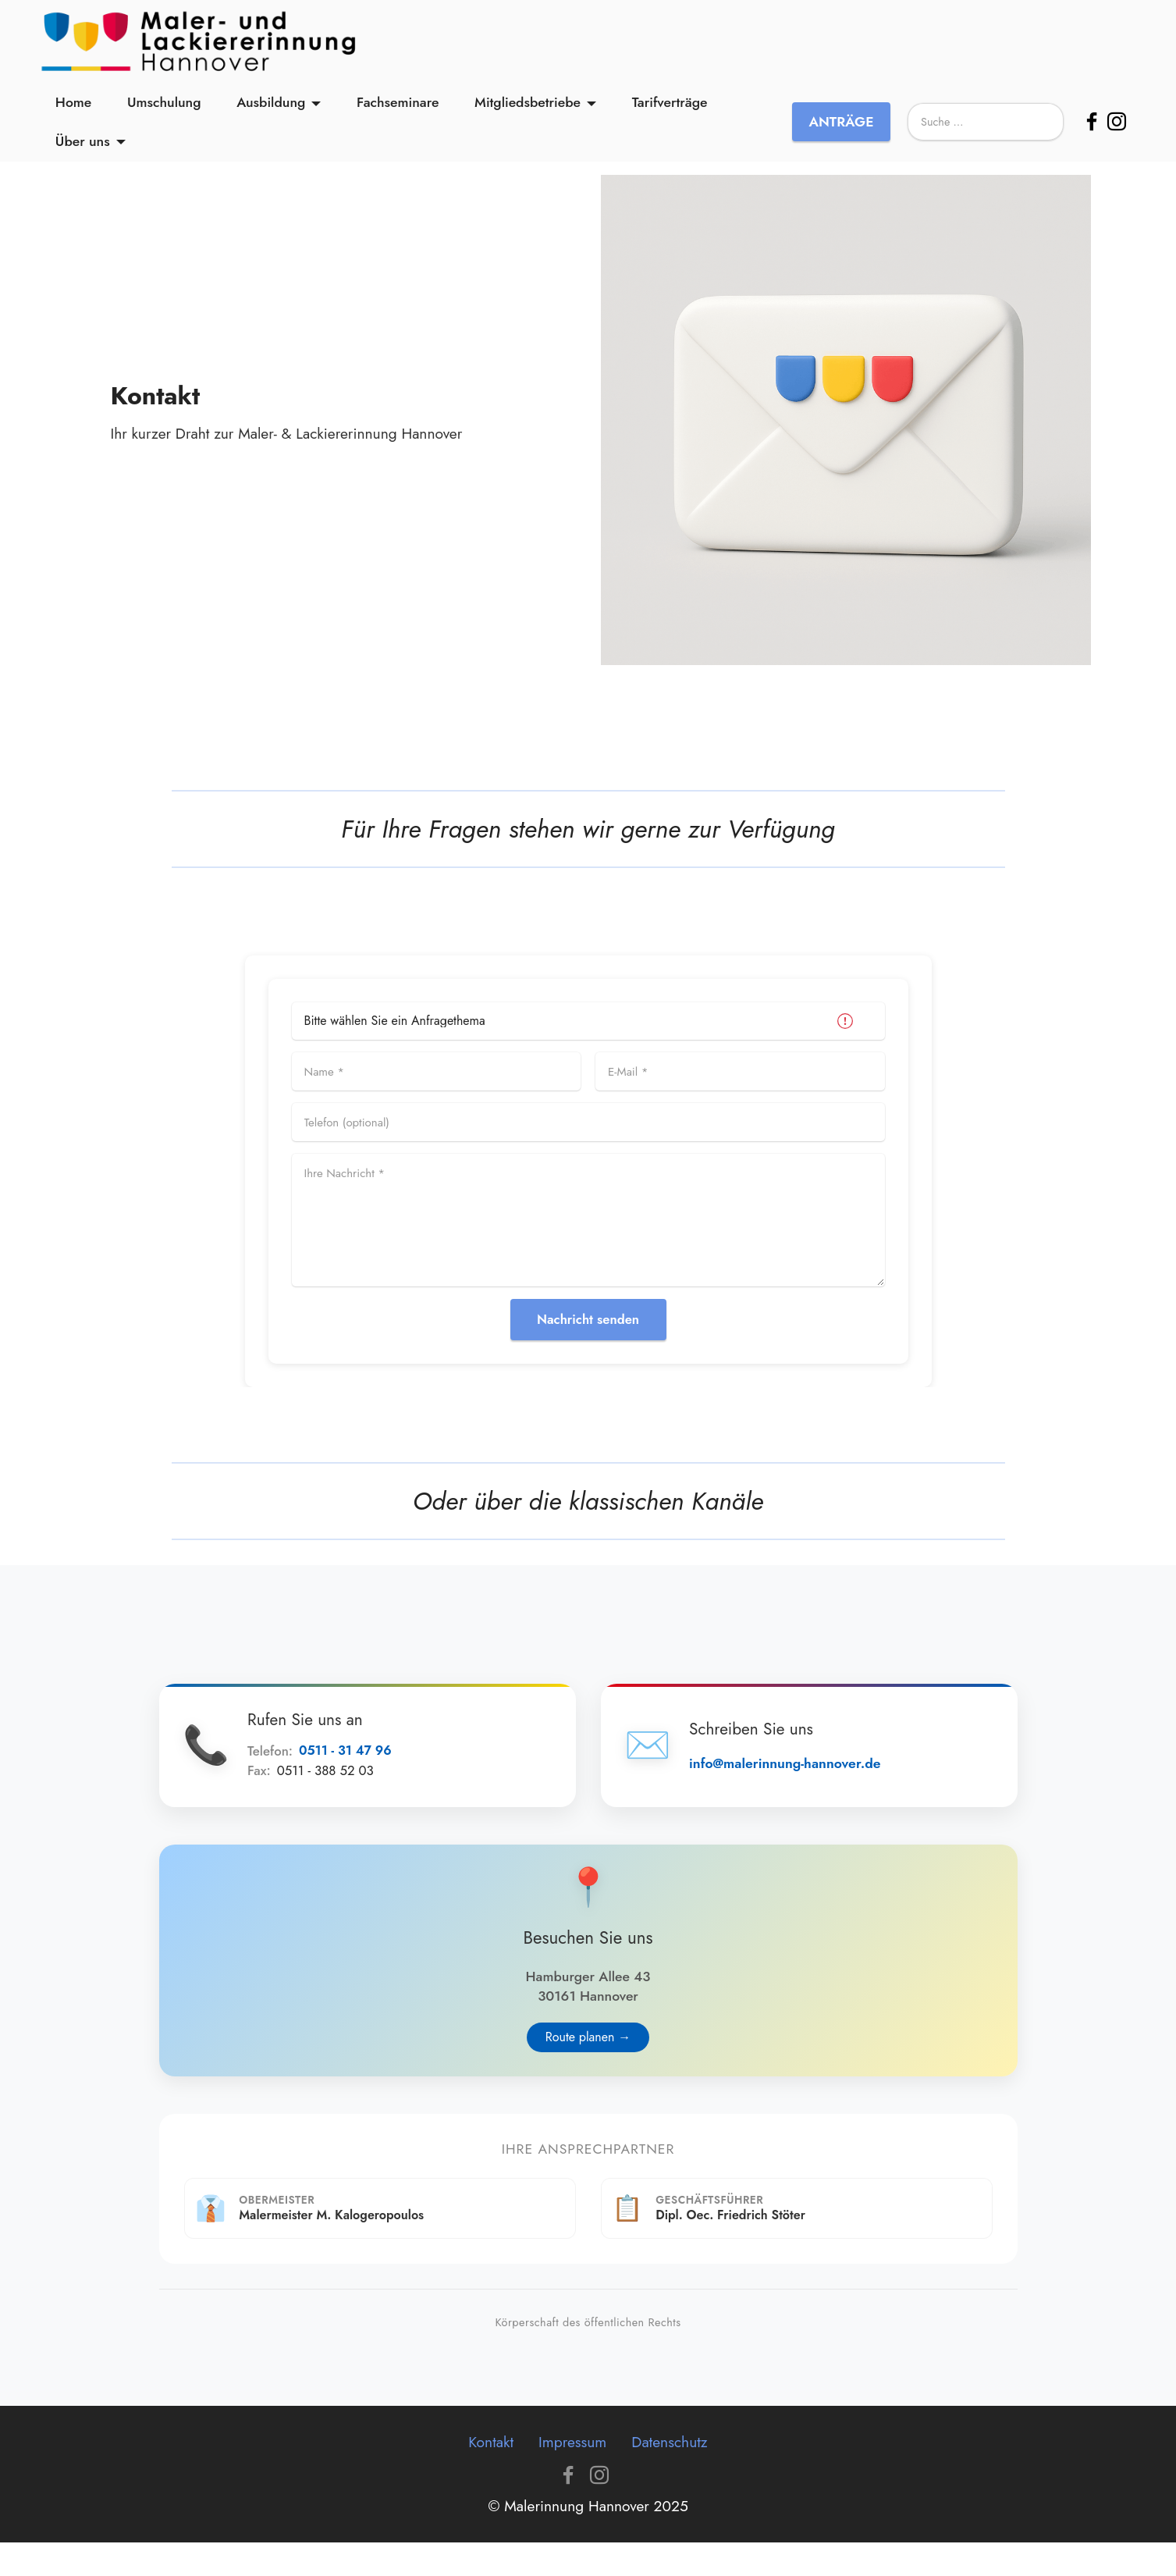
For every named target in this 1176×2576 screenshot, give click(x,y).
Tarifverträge (670, 111)
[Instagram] (1116, 130)
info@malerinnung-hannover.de (800, 1772)
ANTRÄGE (840, 130)
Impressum (572, 2475)
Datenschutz (669, 2475)
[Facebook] (1091, 130)
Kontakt (490, 2475)
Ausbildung (270, 111)
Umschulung (164, 111)
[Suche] (986, 130)
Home (73, 111)
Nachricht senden (588, 1320)
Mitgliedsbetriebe (527, 111)
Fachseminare (398, 111)
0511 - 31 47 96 (360, 1760)
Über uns (82, 150)
